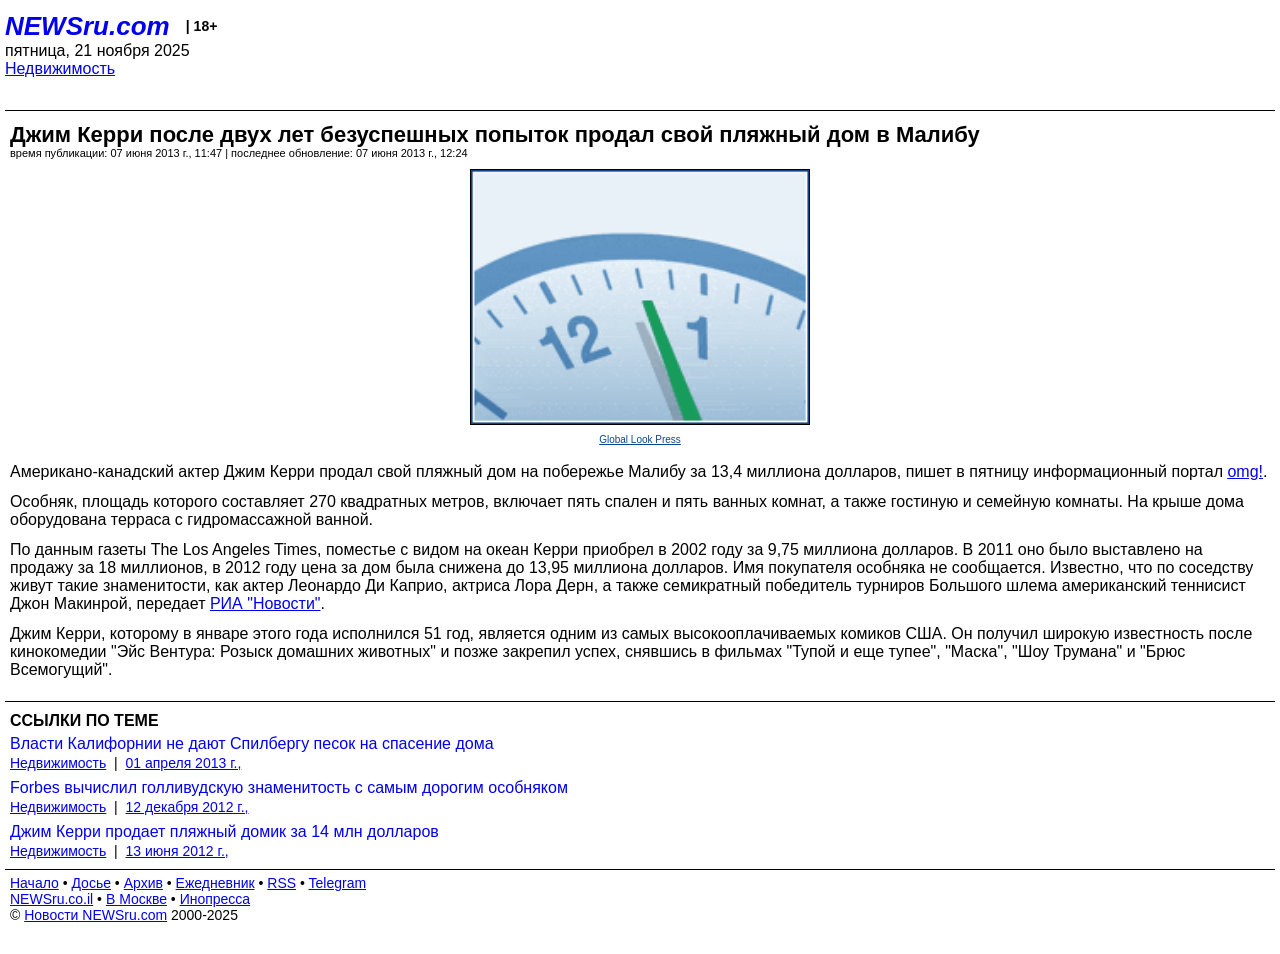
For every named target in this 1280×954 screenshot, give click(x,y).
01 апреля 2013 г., (184, 763)
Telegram (338, 883)
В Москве (136, 899)
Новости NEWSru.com (95, 915)
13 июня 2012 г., (177, 851)
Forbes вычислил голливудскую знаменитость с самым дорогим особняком (289, 787)
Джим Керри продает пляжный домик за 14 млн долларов (224, 831)
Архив (143, 883)
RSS (281, 883)
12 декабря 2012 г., (187, 807)
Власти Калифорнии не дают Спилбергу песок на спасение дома (252, 743)
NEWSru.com (87, 26)
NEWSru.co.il (51, 899)
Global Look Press (640, 439)
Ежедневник (215, 883)
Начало (34, 883)
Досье (91, 883)
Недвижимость (60, 68)
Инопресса (215, 899)
